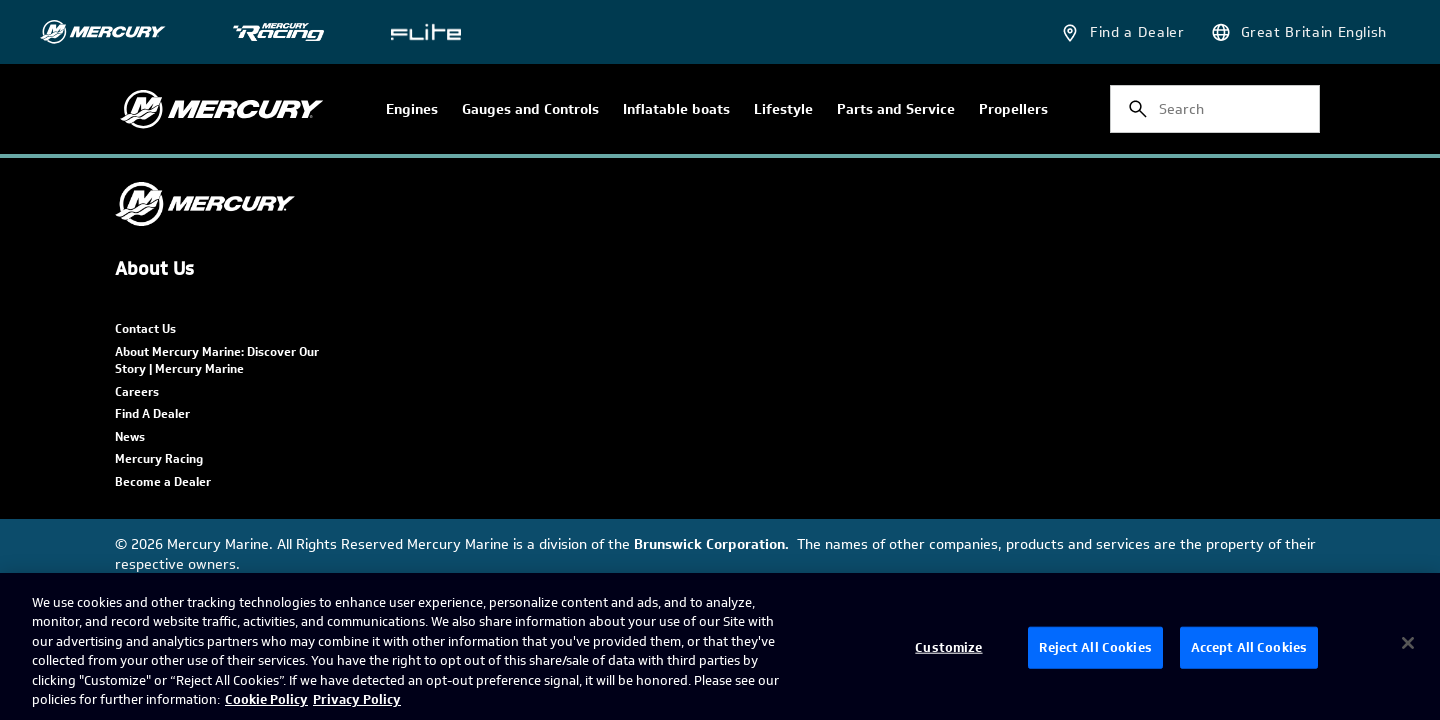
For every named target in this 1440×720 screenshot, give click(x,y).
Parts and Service (896, 110)
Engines (412, 110)
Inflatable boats (676, 110)
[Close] (1408, 643)
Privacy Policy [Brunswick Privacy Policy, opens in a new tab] (357, 699)
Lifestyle (783, 110)
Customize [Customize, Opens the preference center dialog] (948, 647)
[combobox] (1215, 109)
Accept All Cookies (1249, 647)
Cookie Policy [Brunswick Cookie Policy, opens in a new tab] (266, 699)
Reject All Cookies (1095, 647)
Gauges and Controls (530, 110)
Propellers (1013, 110)
